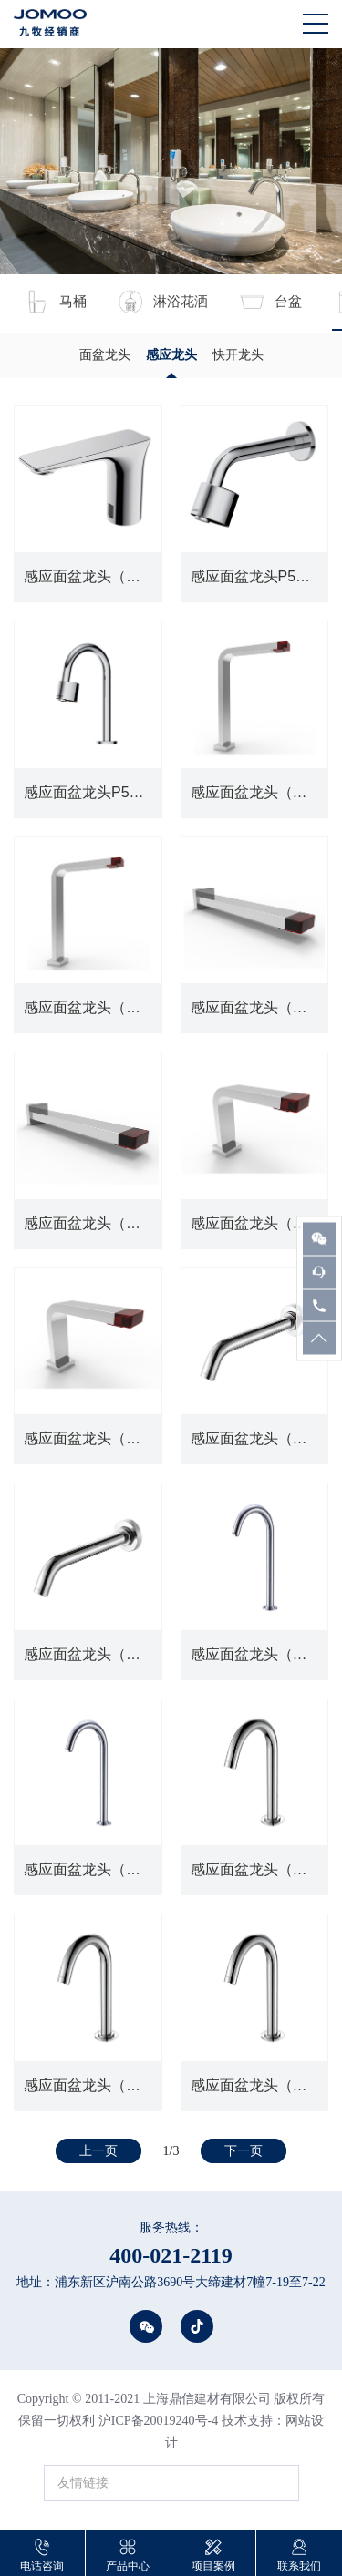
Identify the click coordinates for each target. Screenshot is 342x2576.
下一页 (243, 2151)
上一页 (98, 2151)
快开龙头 (238, 355)
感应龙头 (171, 355)
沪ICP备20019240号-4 (158, 2420)
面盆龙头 (104, 355)
